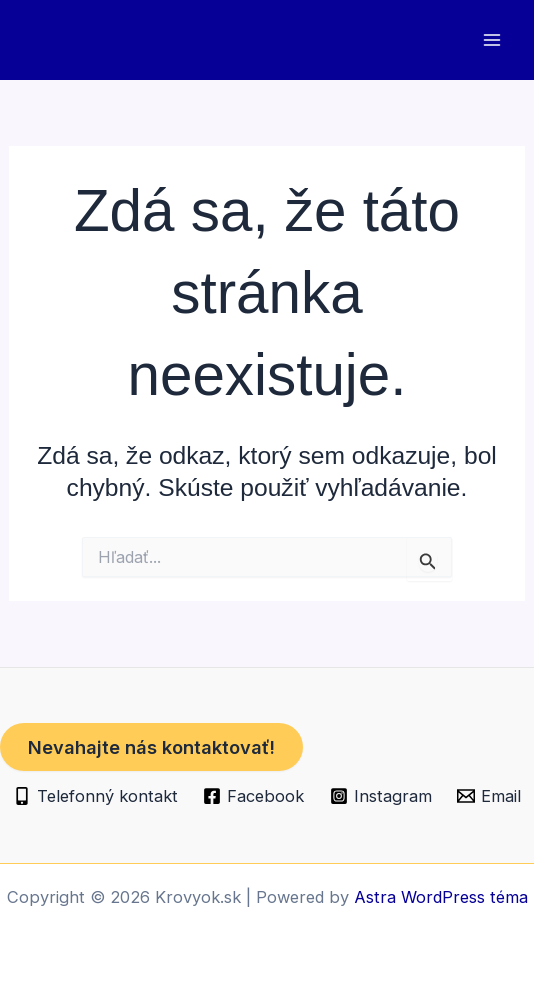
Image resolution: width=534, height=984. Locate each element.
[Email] (488, 796)
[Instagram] (380, 796)
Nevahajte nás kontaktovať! (151, 747)
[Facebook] (254, 796)
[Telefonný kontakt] (96, 796)
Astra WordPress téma (441, 897)
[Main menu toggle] (491, 40)
